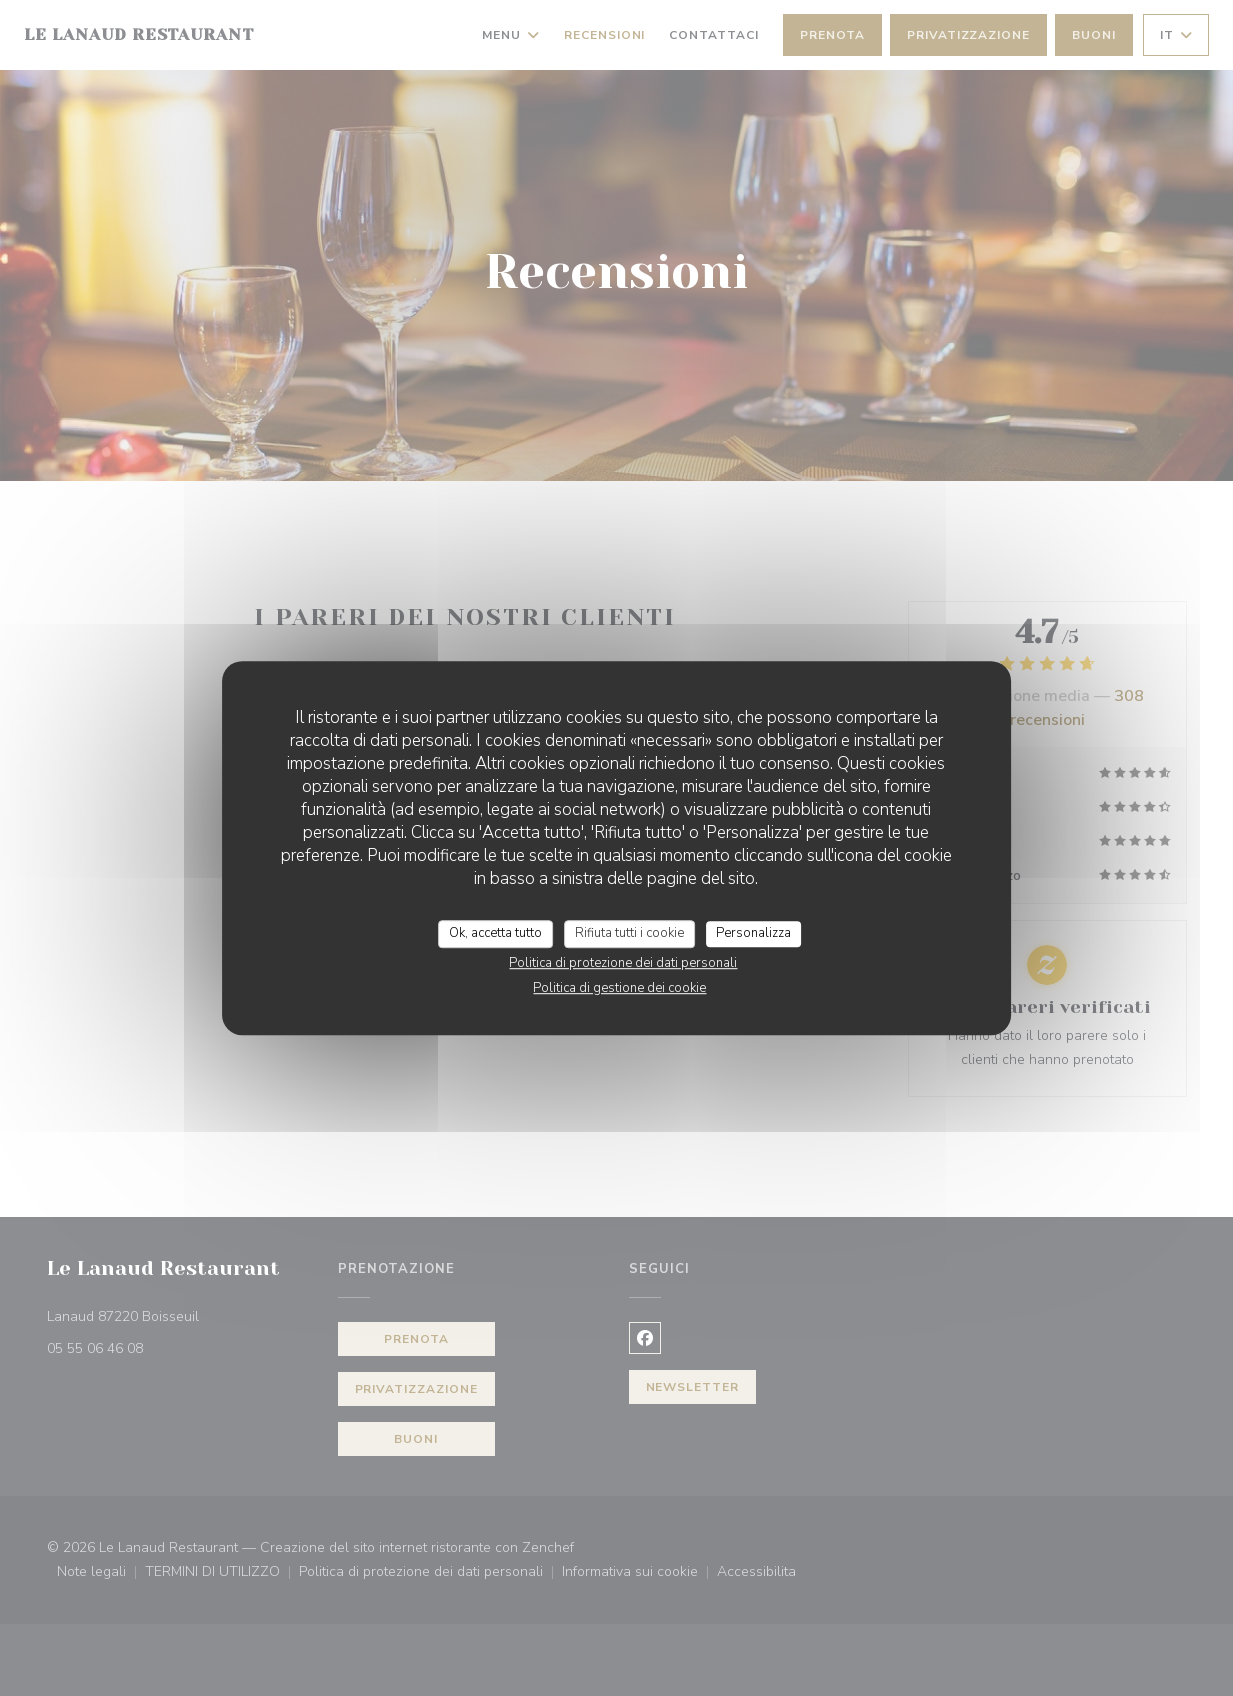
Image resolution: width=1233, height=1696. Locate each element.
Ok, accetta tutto (495, 933)
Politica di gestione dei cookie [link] (619, 988)
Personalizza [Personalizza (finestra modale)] (753, 933)
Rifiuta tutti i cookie (629, 933)
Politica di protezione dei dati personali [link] (623, 963)
